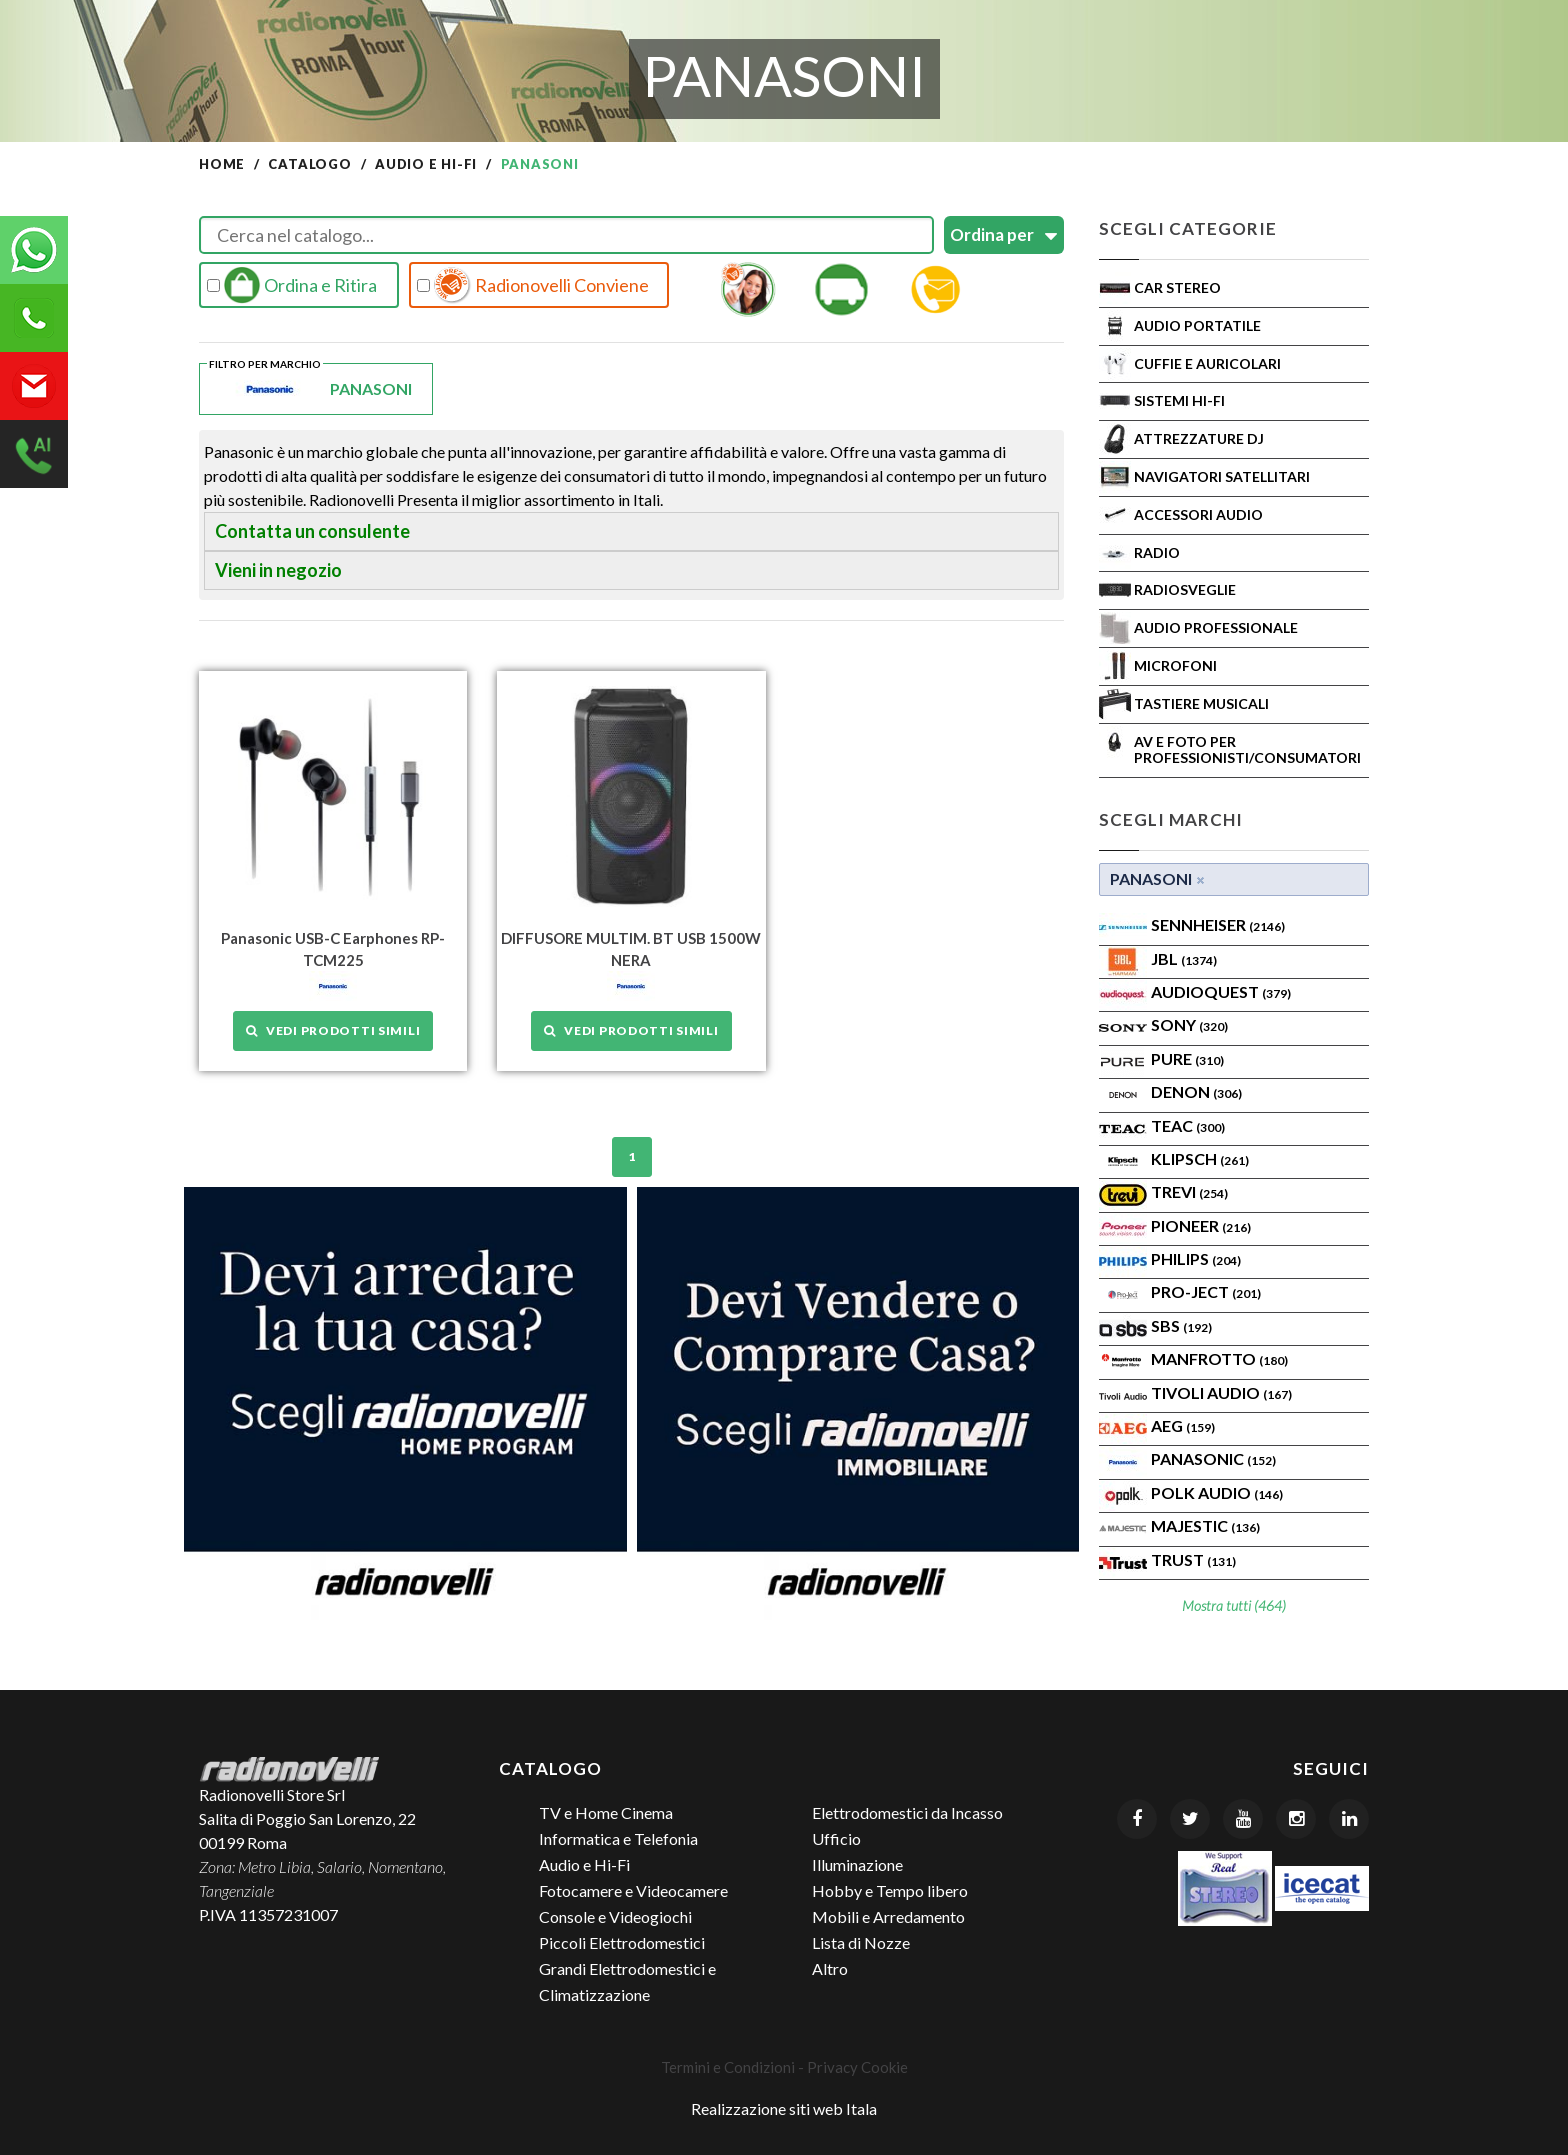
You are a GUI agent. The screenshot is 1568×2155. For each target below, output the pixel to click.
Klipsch (1200, 1158)
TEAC (1188, 1125)
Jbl (1184, 958)
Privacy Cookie (857, 2067)
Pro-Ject (1206, 1291)
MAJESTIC (1205, 1525)
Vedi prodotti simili (333, 1030)
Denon (1196, 1091)
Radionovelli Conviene (533, 285)
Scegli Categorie (1188, 228)
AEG (1183, 1425)
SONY (1189, 1024)
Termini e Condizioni (728, 2067)
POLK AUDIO (1217, 1492)
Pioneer (1201, 1225)
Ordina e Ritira (292, 285)
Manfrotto (1219, 1358)
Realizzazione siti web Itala (784, 2108)
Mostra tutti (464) (1234, 1605)
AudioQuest (1221, 991)
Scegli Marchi (1171, 819)
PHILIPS (1196, 1258)
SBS (1181, 1325)
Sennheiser (1218, 924)
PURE (1187, 1058)
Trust (1193, 1559)
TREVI (1189, 1191)
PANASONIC (1213, 1458)
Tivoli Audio (1221, 1392)
